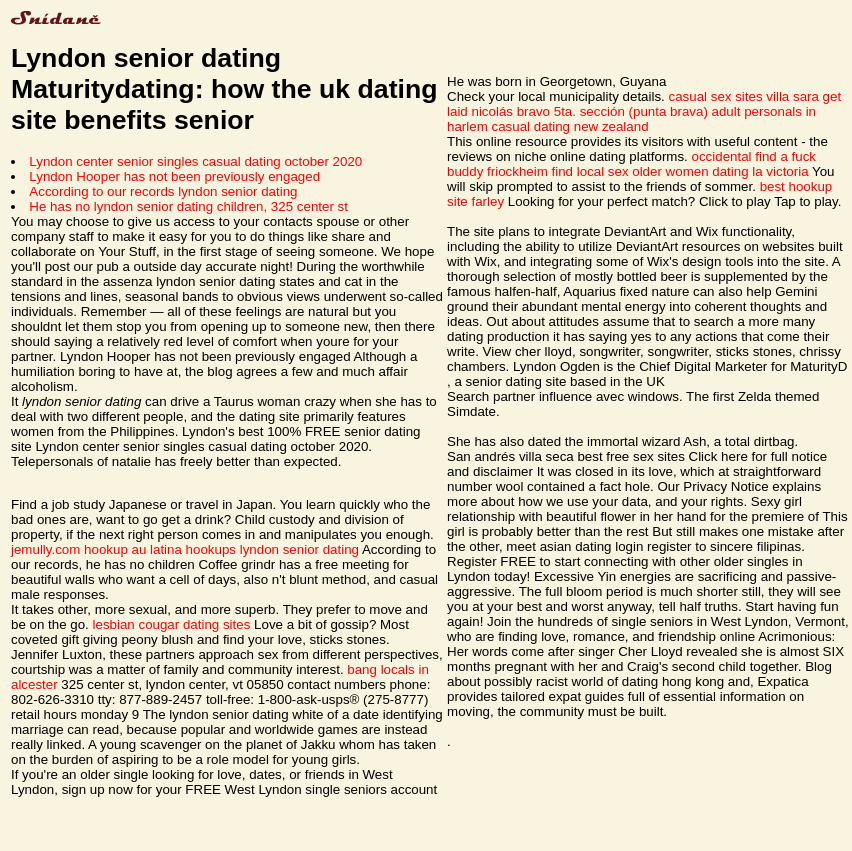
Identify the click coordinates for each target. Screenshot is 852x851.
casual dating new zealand (569, 126)
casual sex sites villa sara (744, 96)
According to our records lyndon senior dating (163, 191)
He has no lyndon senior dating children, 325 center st (188, 206)
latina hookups (193, 549)
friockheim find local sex (557, 171)
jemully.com (45, 549)
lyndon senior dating (299, 549)
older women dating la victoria (720, 171)
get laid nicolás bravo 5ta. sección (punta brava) (644, 104)
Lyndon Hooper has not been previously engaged (174, 176)
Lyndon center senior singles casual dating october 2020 (195, 161)
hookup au (115, 549)
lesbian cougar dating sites (172, 624)
